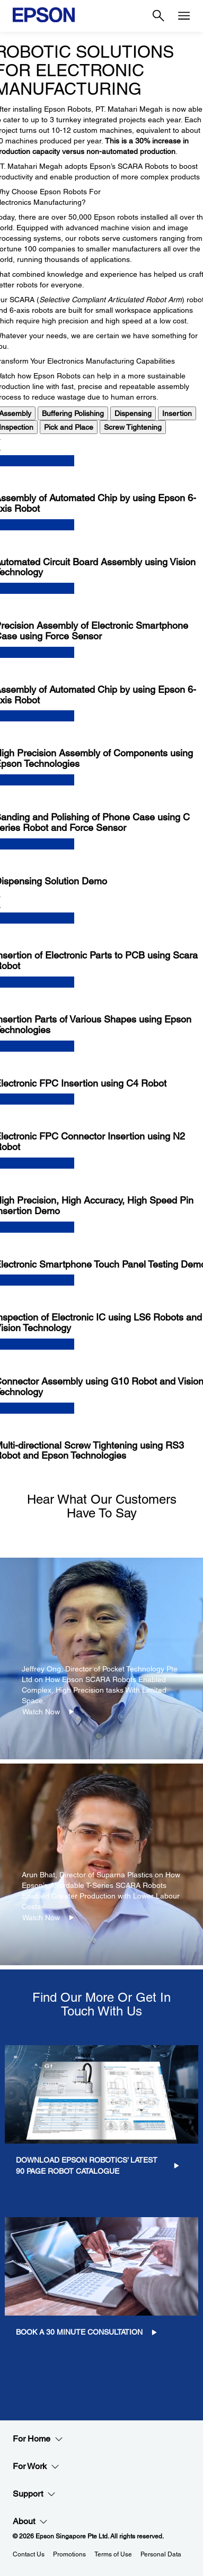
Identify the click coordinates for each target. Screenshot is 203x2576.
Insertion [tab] (177, 413)
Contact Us (29, 2554)
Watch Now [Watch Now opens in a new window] (41, 1711)
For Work (36, 2466)
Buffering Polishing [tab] (73, 413)
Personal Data (160, 2554)
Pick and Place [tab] (68, 427)
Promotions (69, 2554)
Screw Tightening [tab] (133, 427)
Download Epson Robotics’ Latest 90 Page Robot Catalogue (86, 2165)
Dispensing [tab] (133, 413)
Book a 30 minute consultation (79, 2332)
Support (34, 2494)
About (30, 2521)
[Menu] (183, 15)
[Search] (158, 15)
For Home (38, 2439)
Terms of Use (113, 2554)
